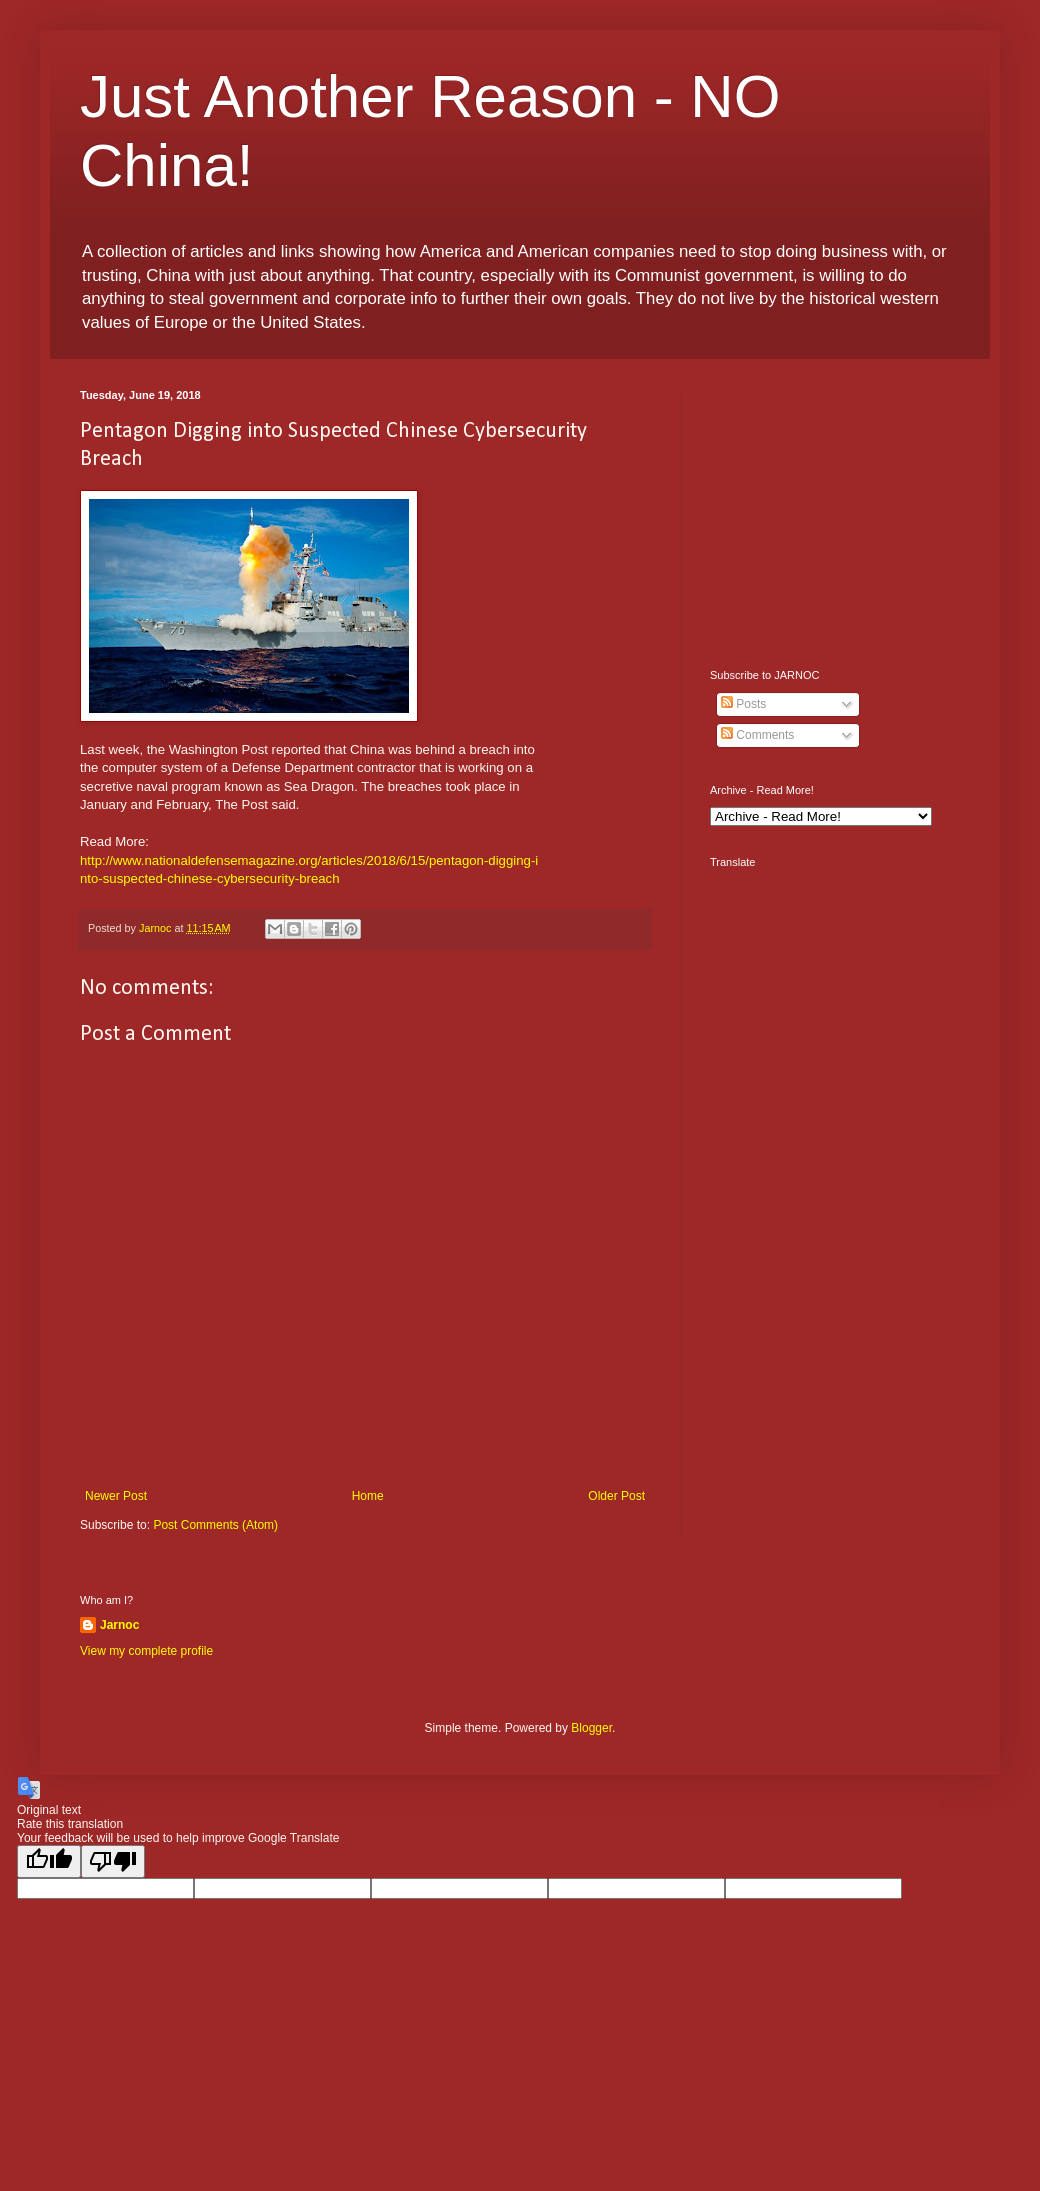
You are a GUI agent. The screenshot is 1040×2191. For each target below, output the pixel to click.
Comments (757, 735)
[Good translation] (49, 1861)
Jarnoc (119, 1625)
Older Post (616, 1496)
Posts (743, 704)
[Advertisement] (835, 514)
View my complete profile (146, 1651)
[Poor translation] (113, 1861)
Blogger (591, 1728)
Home (368, 1496)
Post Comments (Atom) (215, 1525)
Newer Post (116, 1496)
